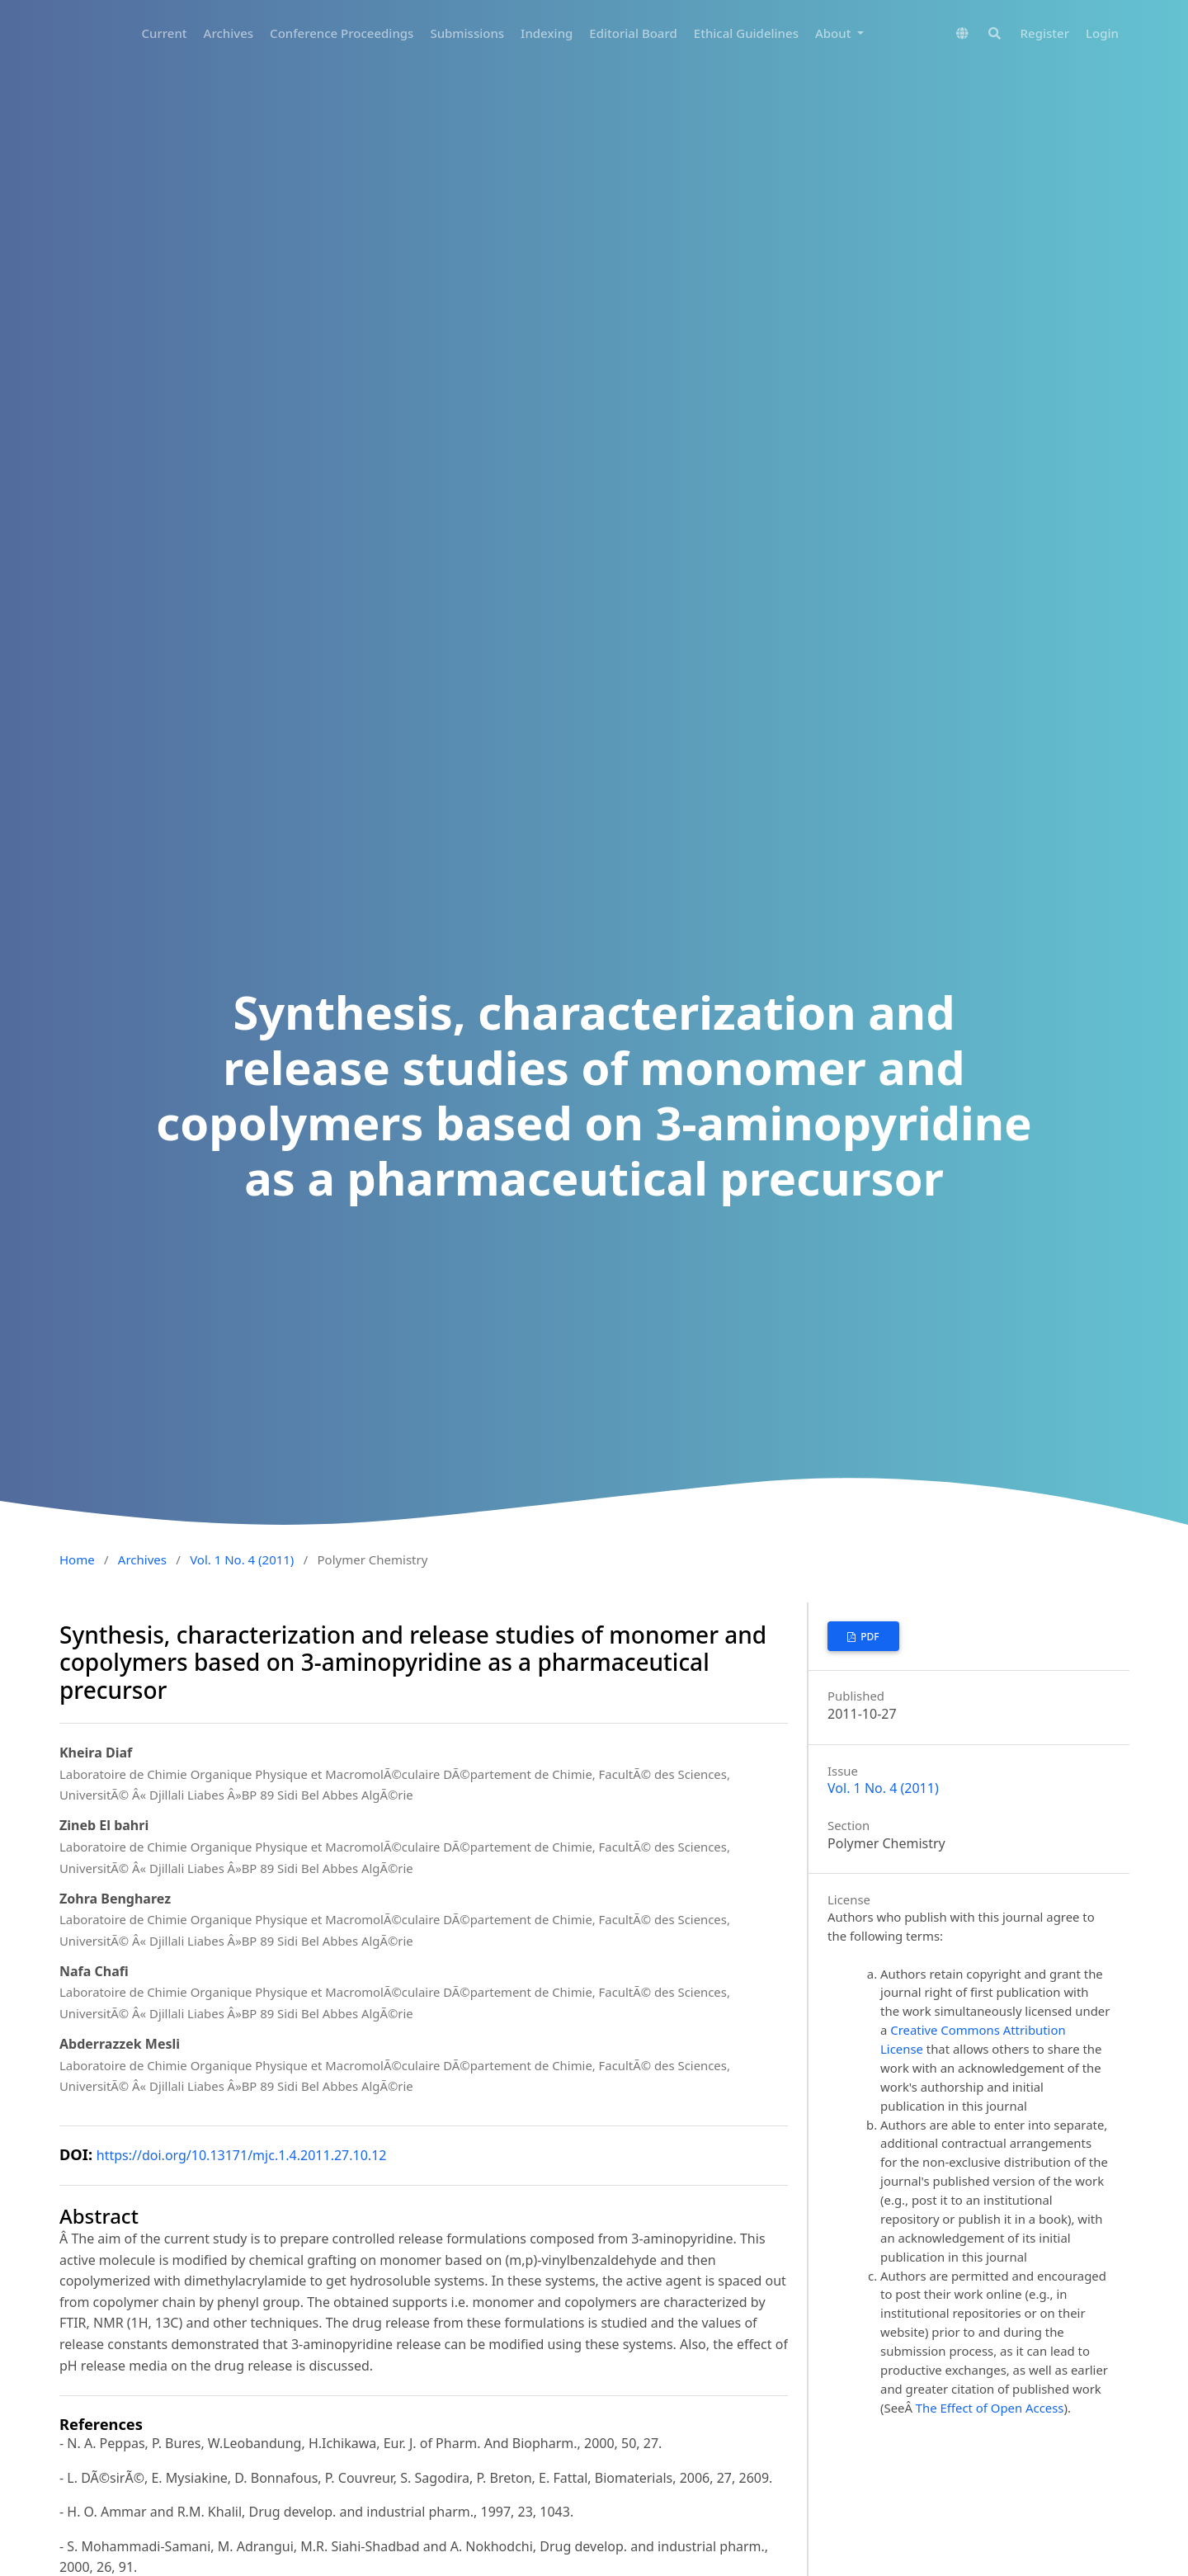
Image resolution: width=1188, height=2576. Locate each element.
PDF (868, 1637)
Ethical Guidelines (746, 33)
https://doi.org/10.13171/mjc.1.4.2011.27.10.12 (242, 2155)
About (834, 33)
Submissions (467, 33)
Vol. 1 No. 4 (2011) (242, 1559)
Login (1102, 33)
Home (77, 1559)
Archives (229, 33)
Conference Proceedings (341, 33)
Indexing (547, 33)
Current (164, 33)
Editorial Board (632, 33)
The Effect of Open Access (990, 2407)
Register (1045, 33)
